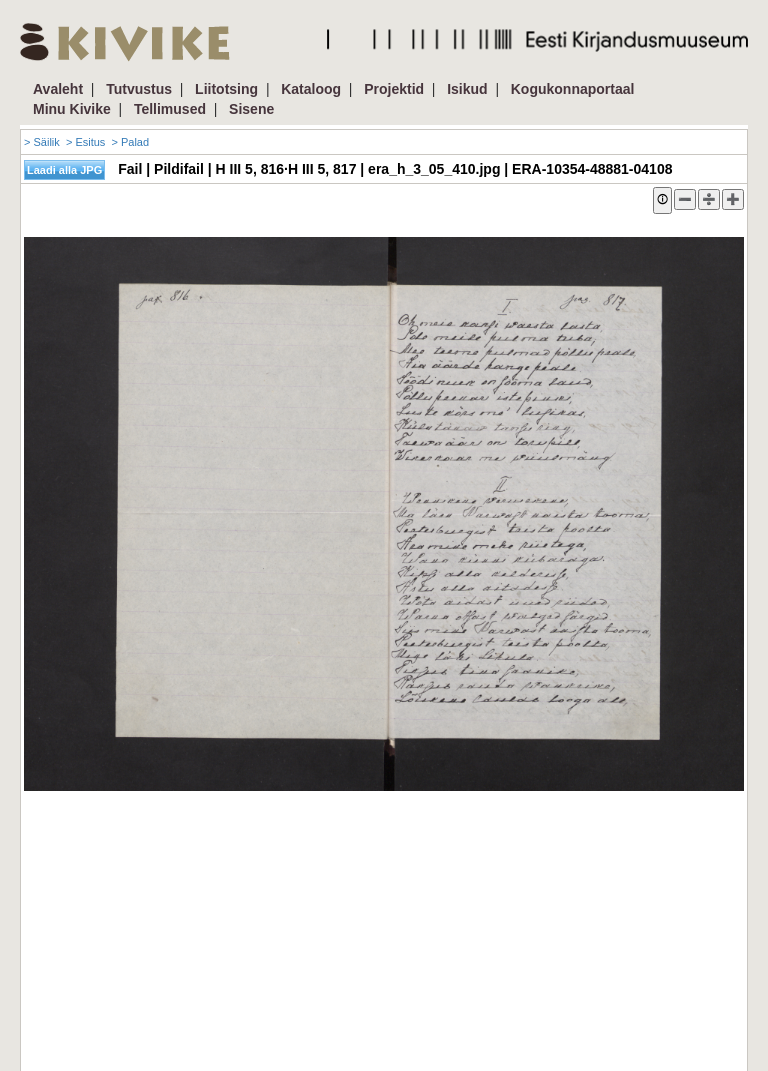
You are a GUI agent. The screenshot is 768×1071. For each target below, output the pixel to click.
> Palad (130, 142)
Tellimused (170, 109)
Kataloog (311, 89)
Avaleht (58, 89)
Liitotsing (226, 89)
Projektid (394, 89)
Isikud (467, 89)
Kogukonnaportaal (573, 89)
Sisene (251, 109)
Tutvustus (139, 89)
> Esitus (85, 142)
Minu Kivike (72, 109)
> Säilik (42, 142)
